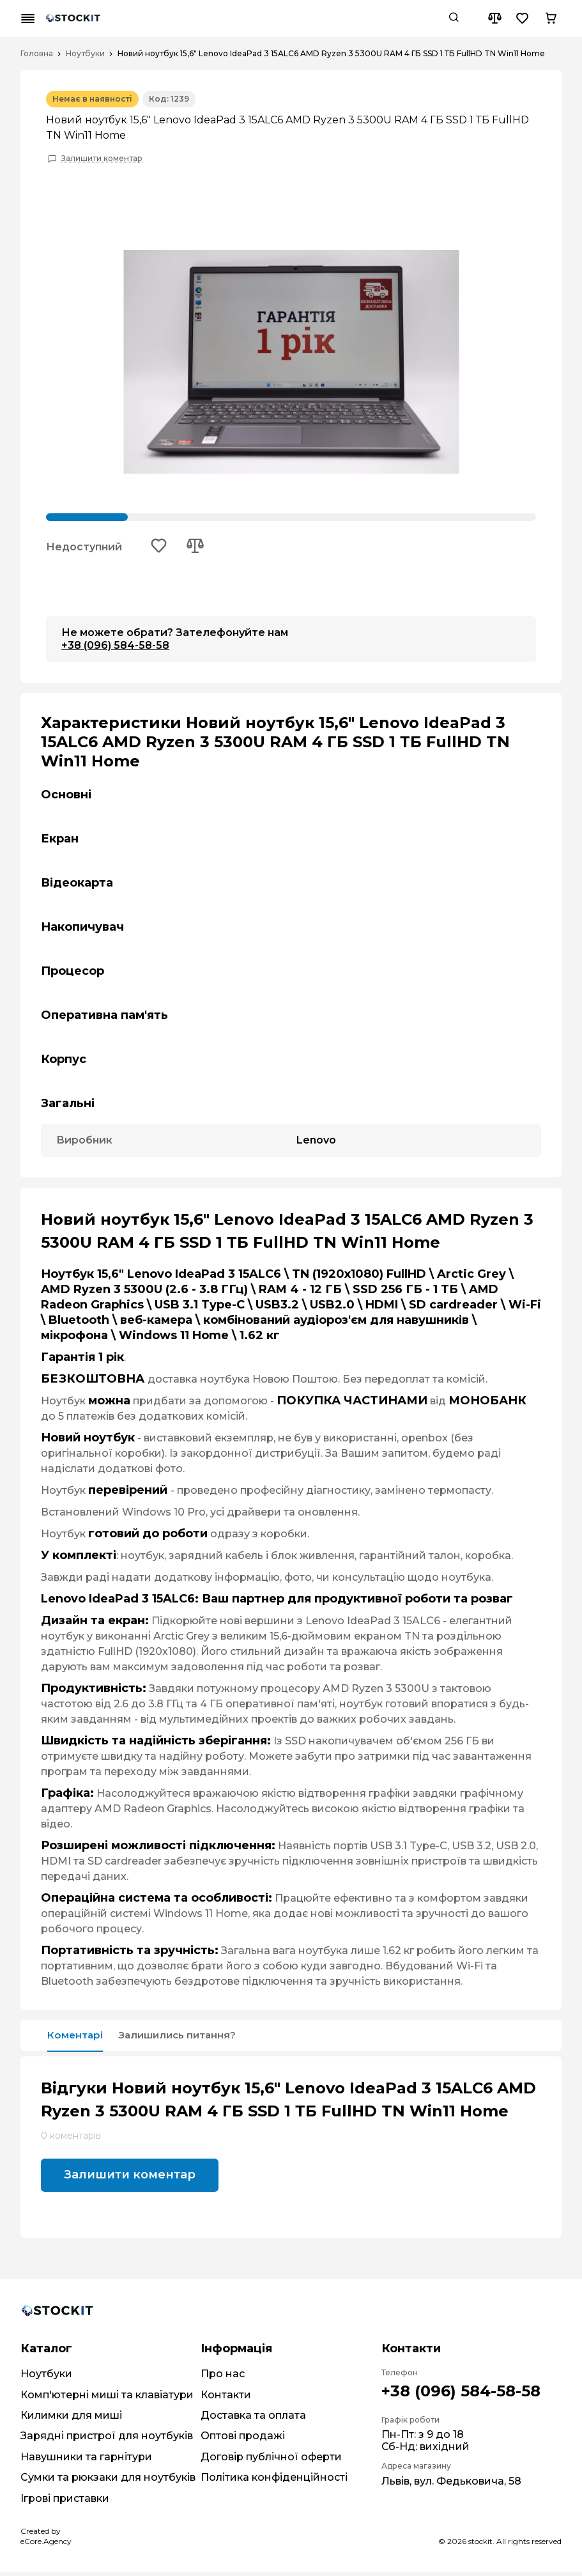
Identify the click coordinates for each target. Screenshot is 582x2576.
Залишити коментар (101, 158)
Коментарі (80, 2038)
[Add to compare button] (198, 548)
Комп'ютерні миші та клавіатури (107, 2399)
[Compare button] (494, 18)
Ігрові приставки (64, 2502)
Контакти (226, 2399)
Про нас (223, 2377)
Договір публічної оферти (271, 2461)
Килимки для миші (71, 2419)
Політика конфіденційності (274, 2481)
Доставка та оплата (253, 2419)
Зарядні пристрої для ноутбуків (106, 2440)
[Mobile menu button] (28, 18)
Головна (36, 53)
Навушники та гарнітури (86, 2461)
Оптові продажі (243, 2440)
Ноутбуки (85, 53)
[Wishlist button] (522, 18)
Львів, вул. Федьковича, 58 (451, 2485)
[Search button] (454, 18)
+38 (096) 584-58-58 (115, 647)
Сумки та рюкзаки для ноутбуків (107, 2481)
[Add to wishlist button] (160, 548)
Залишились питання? (201, 2038)
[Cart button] (550, 18)
